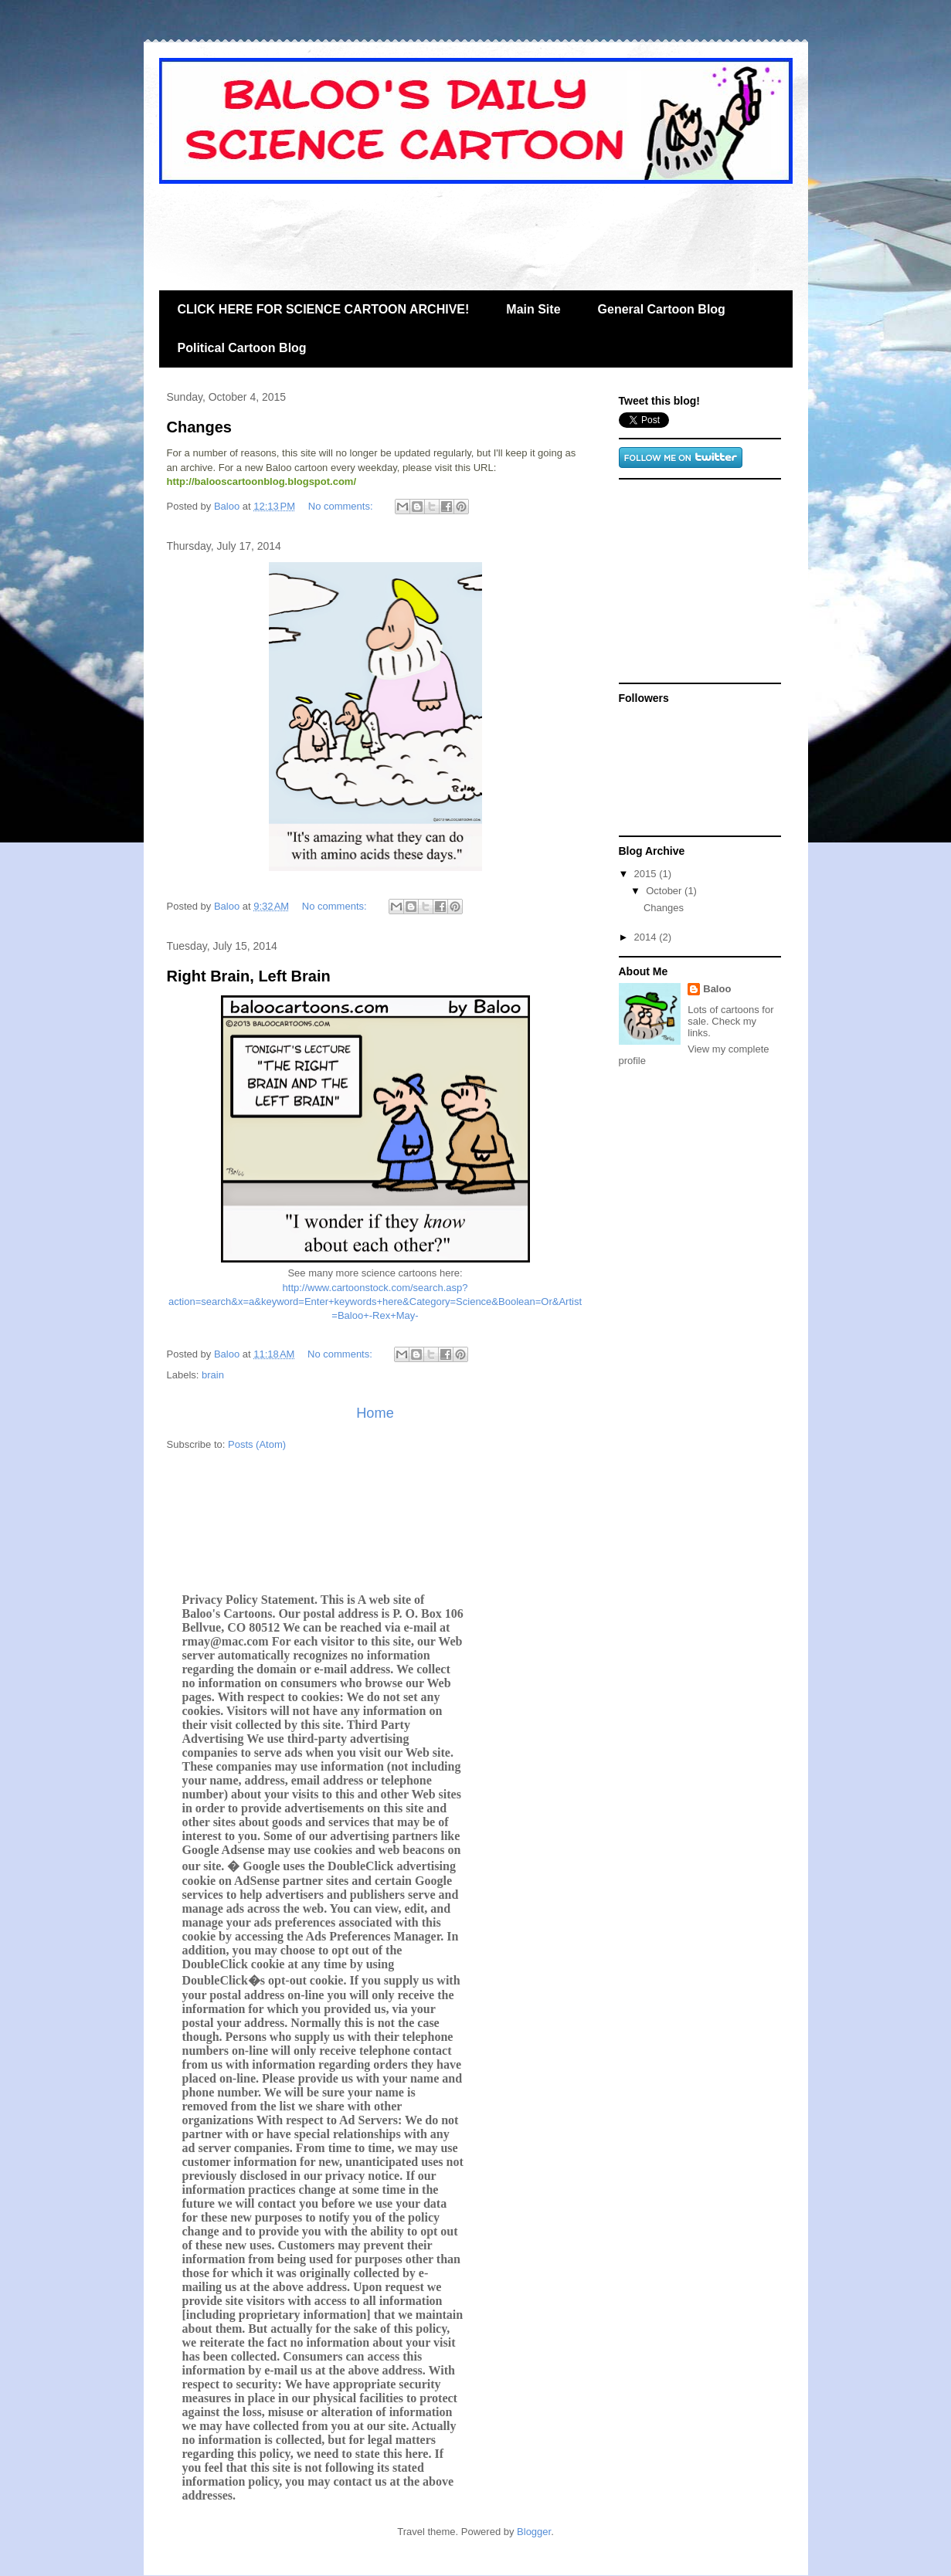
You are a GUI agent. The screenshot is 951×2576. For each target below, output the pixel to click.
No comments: (341, 506)
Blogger (534, 2531)
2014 (647, 937)
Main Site (533, 309)
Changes (199, 427)
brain (213, 1375)
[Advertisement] (440, 228)
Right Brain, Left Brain (249, 976)
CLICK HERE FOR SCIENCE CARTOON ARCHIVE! (324, 309)
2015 (647, 874)
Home (375, 1413)
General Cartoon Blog (661, 309)
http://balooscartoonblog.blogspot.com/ (262, 481)
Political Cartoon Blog (242, 347)
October (665, 891)
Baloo (717, 989)
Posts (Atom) (257, 1444)
